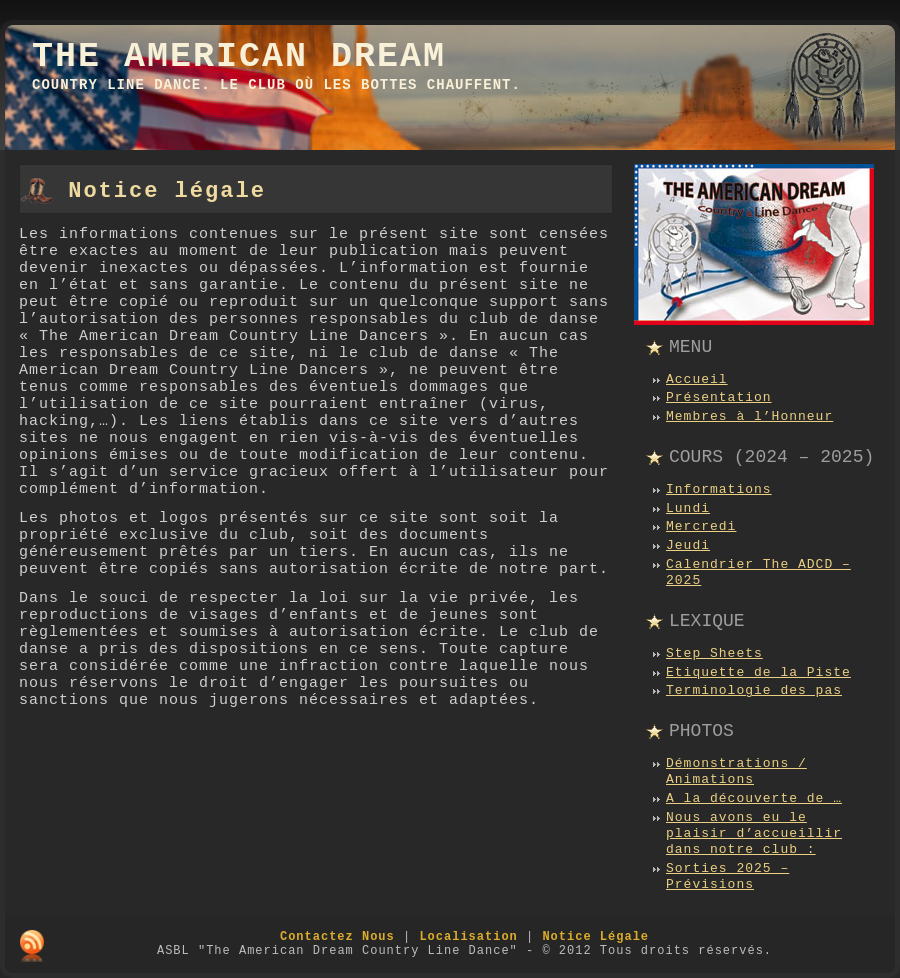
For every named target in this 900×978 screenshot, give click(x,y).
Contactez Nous (337, 937)
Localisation (468, 937)
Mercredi (701, 526)
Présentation (719, 397)
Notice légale (167, 191)
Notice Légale (595, 937)
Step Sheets (714, 653)
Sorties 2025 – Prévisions (727, 876)
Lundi (688, 508)
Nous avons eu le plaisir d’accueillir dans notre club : (754, 834)
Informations (719, 489)
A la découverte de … (754, 798)
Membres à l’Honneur (749, 416)
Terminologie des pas (754, 690)
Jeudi (688, 545)
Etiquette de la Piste (758, 672)
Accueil (697, 379)
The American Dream (239, 57)
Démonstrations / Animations (736, 771)
